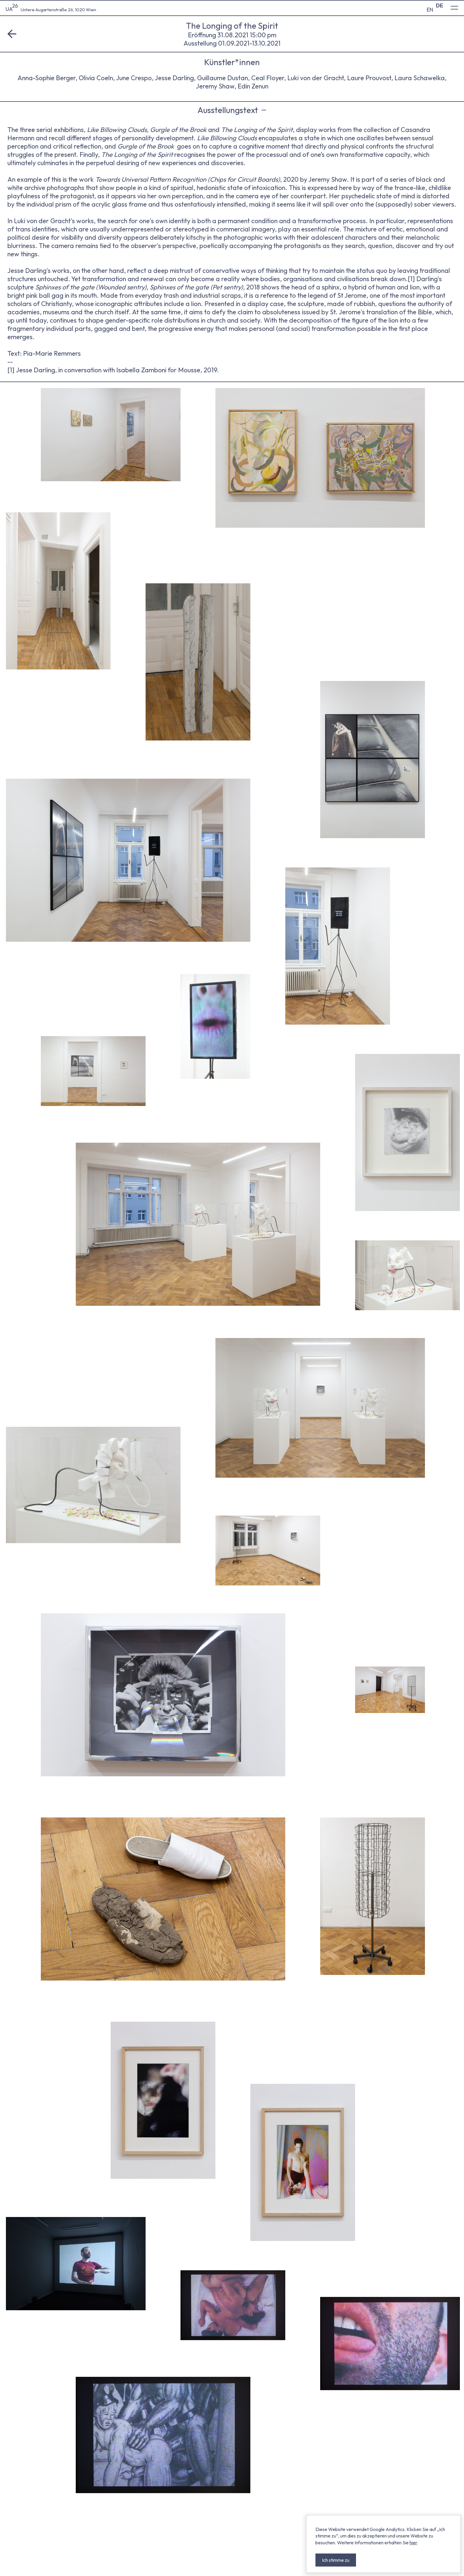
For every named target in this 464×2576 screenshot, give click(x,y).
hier (413, 2543)
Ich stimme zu (335, 2560)
